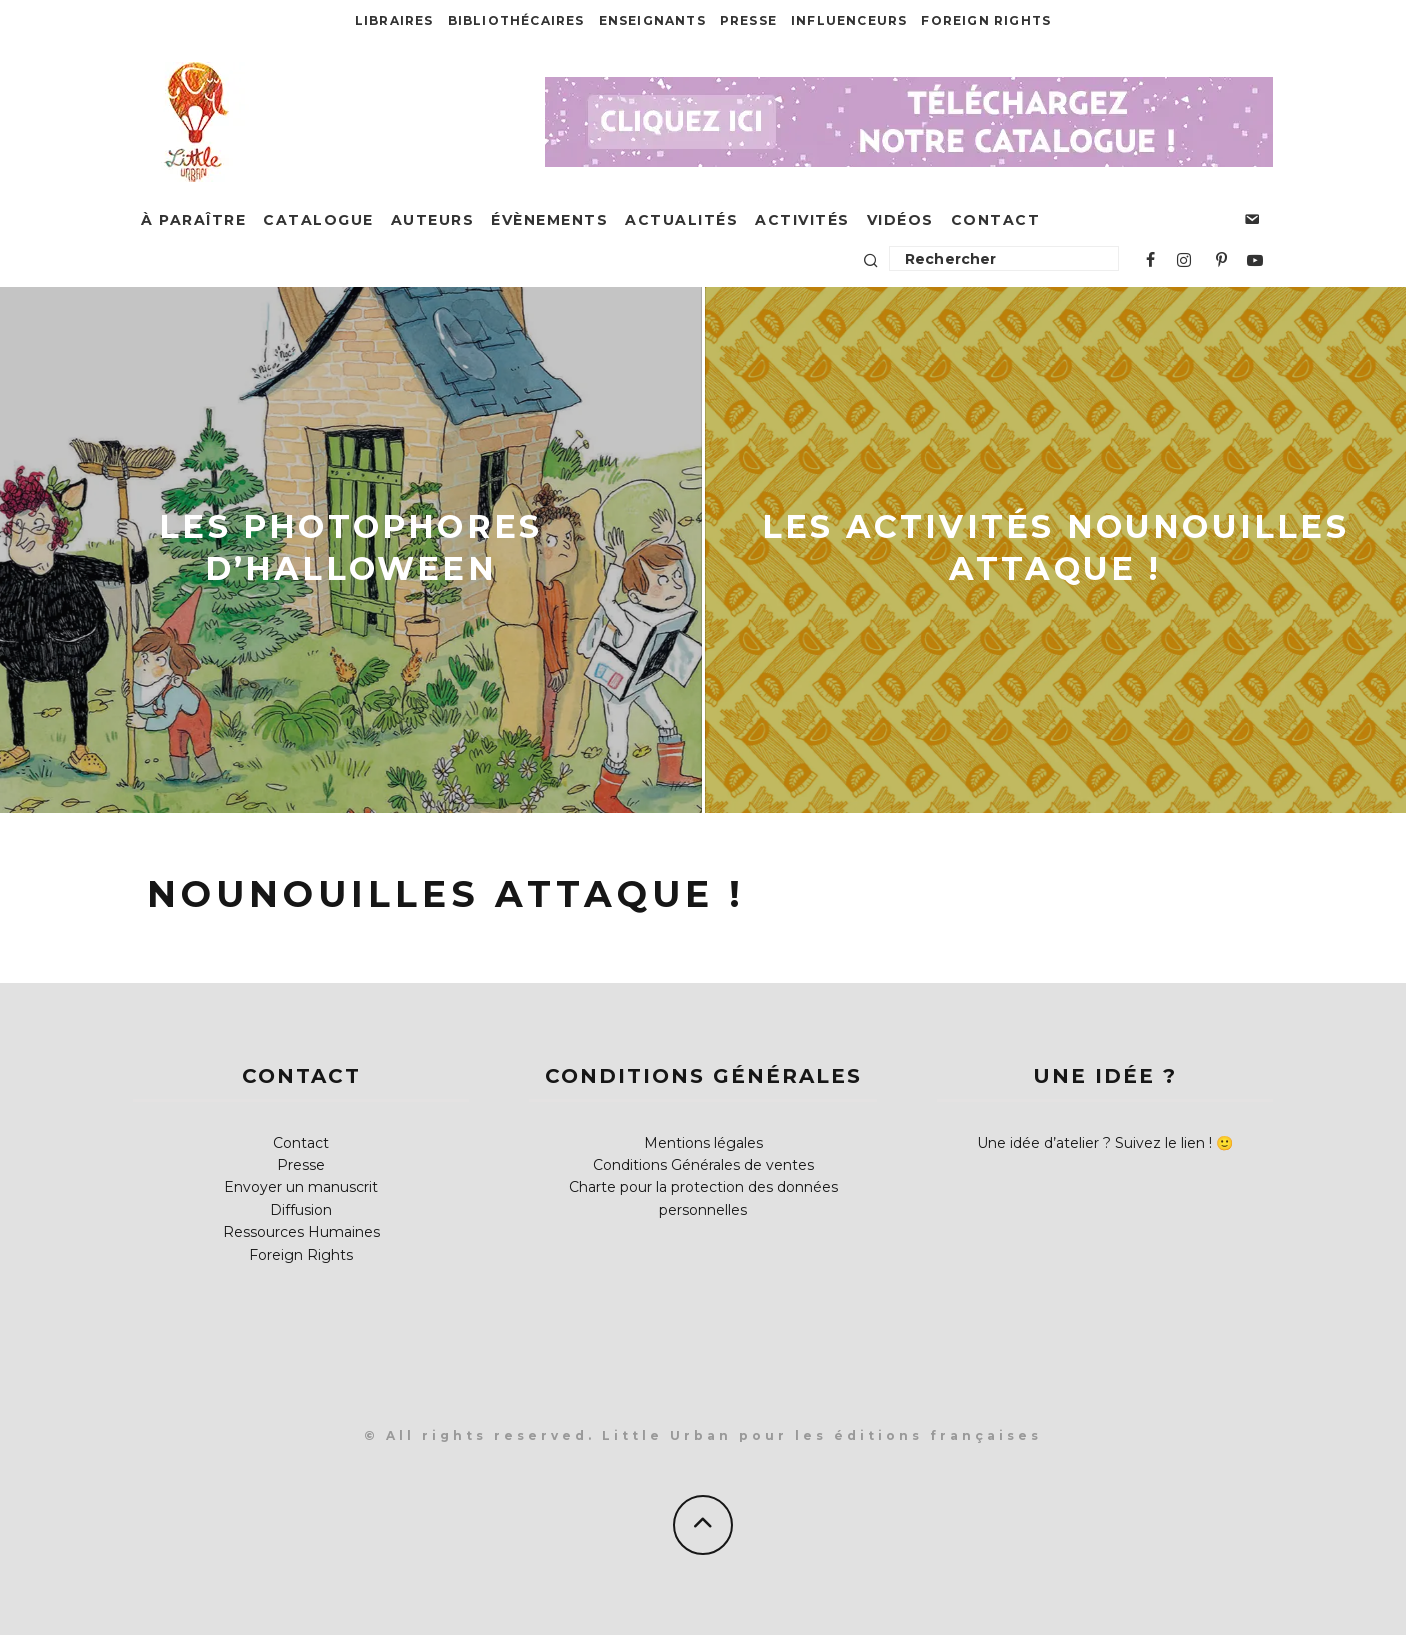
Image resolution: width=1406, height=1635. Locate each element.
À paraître (193, 220)
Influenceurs (849, 20)
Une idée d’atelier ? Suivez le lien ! (1094, 1143)
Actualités (681, 220)
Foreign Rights (986, 20)
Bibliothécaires (516, 20)
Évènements (549, 220)
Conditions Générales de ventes (703, 1165)
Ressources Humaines (301, 1232)
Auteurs (433, 220)
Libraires (394, 20)
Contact (996, 220)
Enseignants (652, 20)
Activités (802, 220)
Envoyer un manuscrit (301, 1187)
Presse (748, 20)
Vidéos (900, 220)
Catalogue (318, 220)
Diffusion (301, 1210)
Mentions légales (703, 1143)
